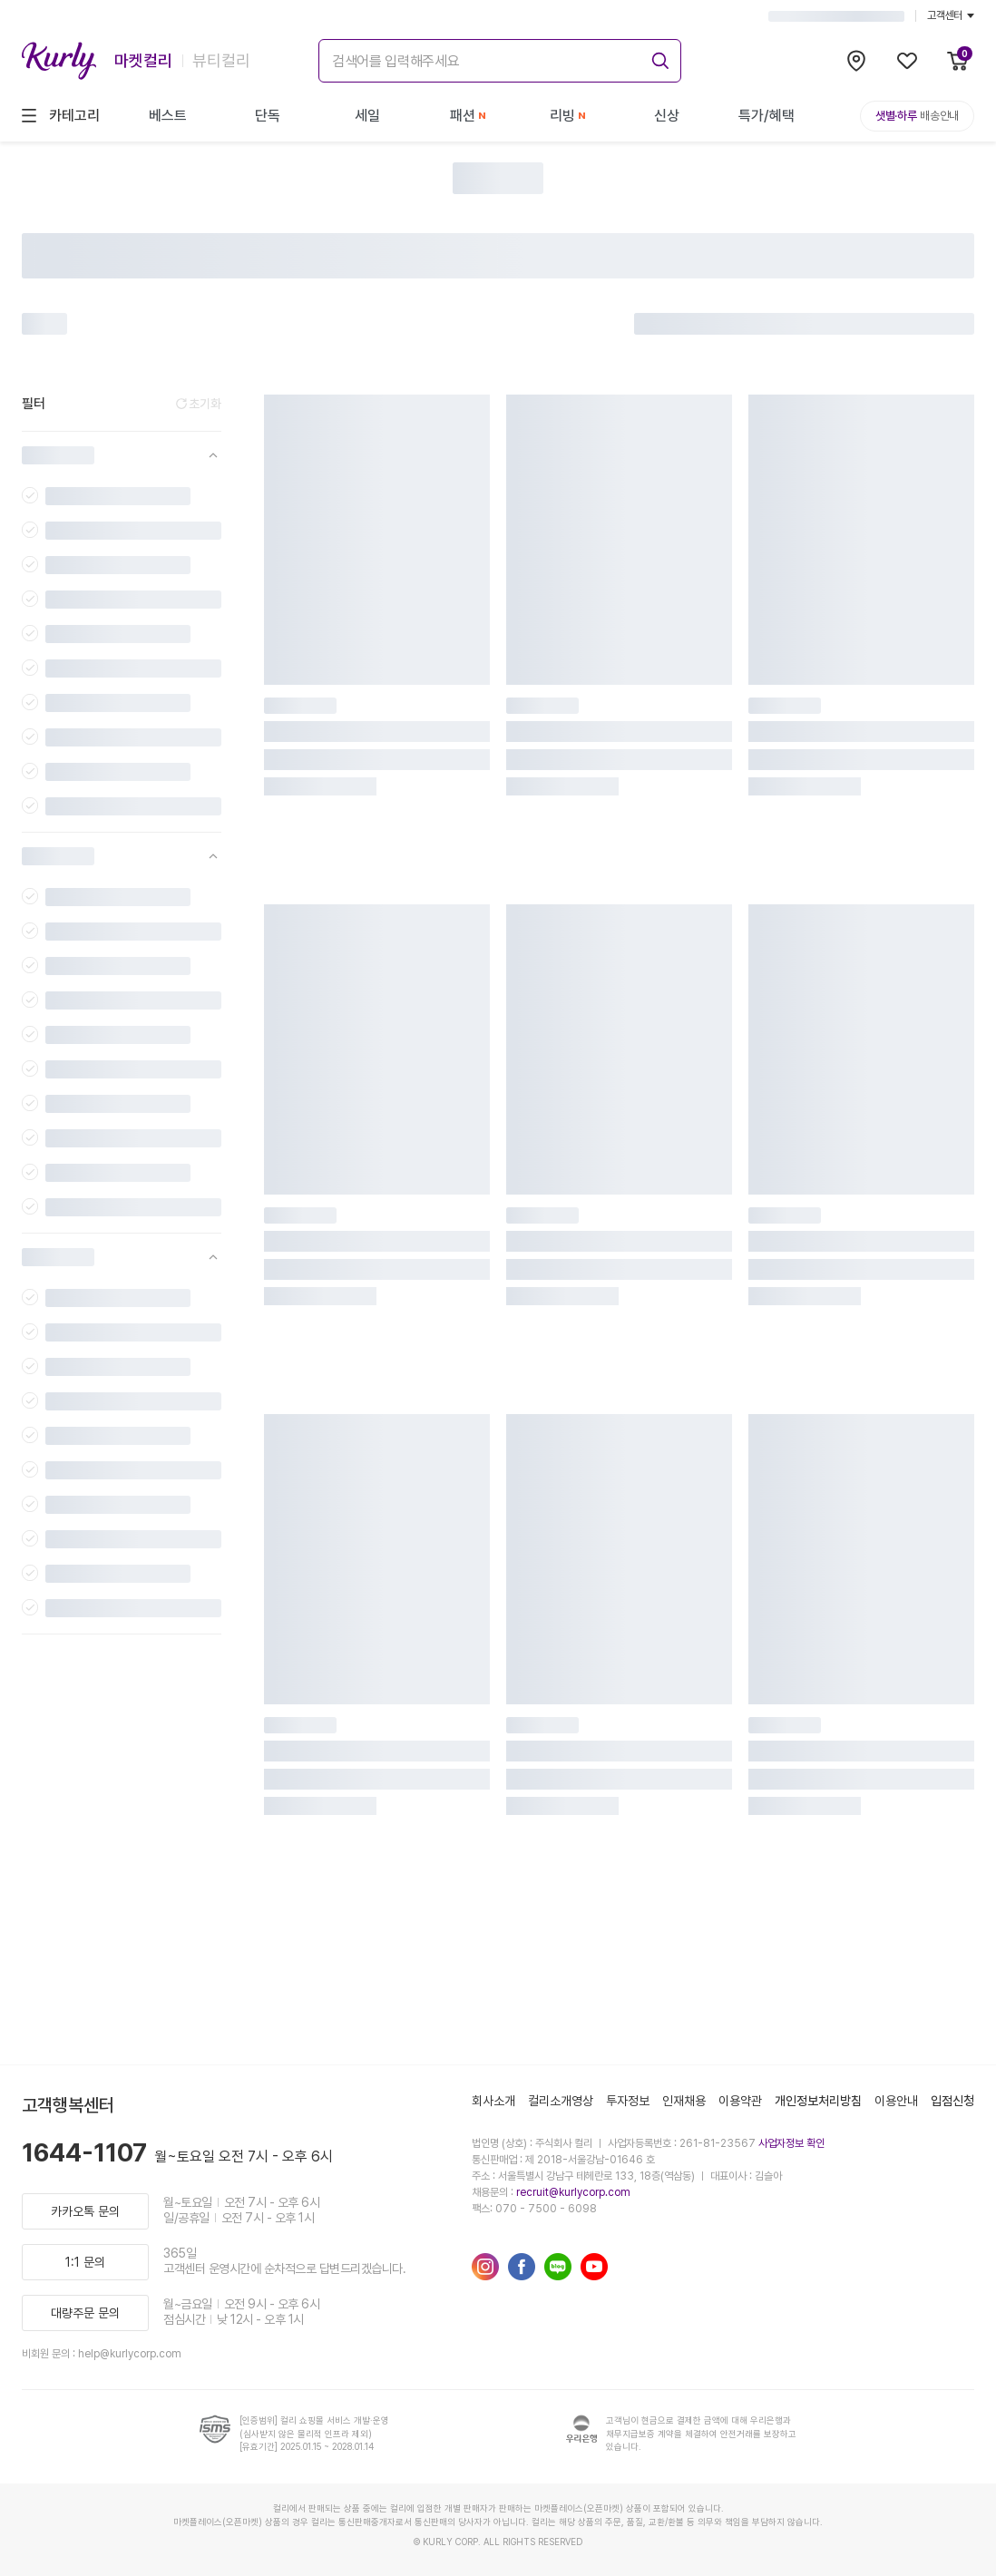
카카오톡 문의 (85, 2211)
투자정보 (627, 2100)
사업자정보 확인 (791, 2143)
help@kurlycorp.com (129, 2353)
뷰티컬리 (221, 60)
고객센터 (950, 15)
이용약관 (740, 2100)
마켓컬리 (143, 60)
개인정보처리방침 (818, 2100)
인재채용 (684, 2100)
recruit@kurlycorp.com (573, 2192)
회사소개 (493, 2100)
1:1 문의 (85, 2262)
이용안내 (896, 2100)
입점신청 (952, 2100)
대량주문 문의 (85, 2313)
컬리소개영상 (560, 2100)
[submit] (657, 58)
